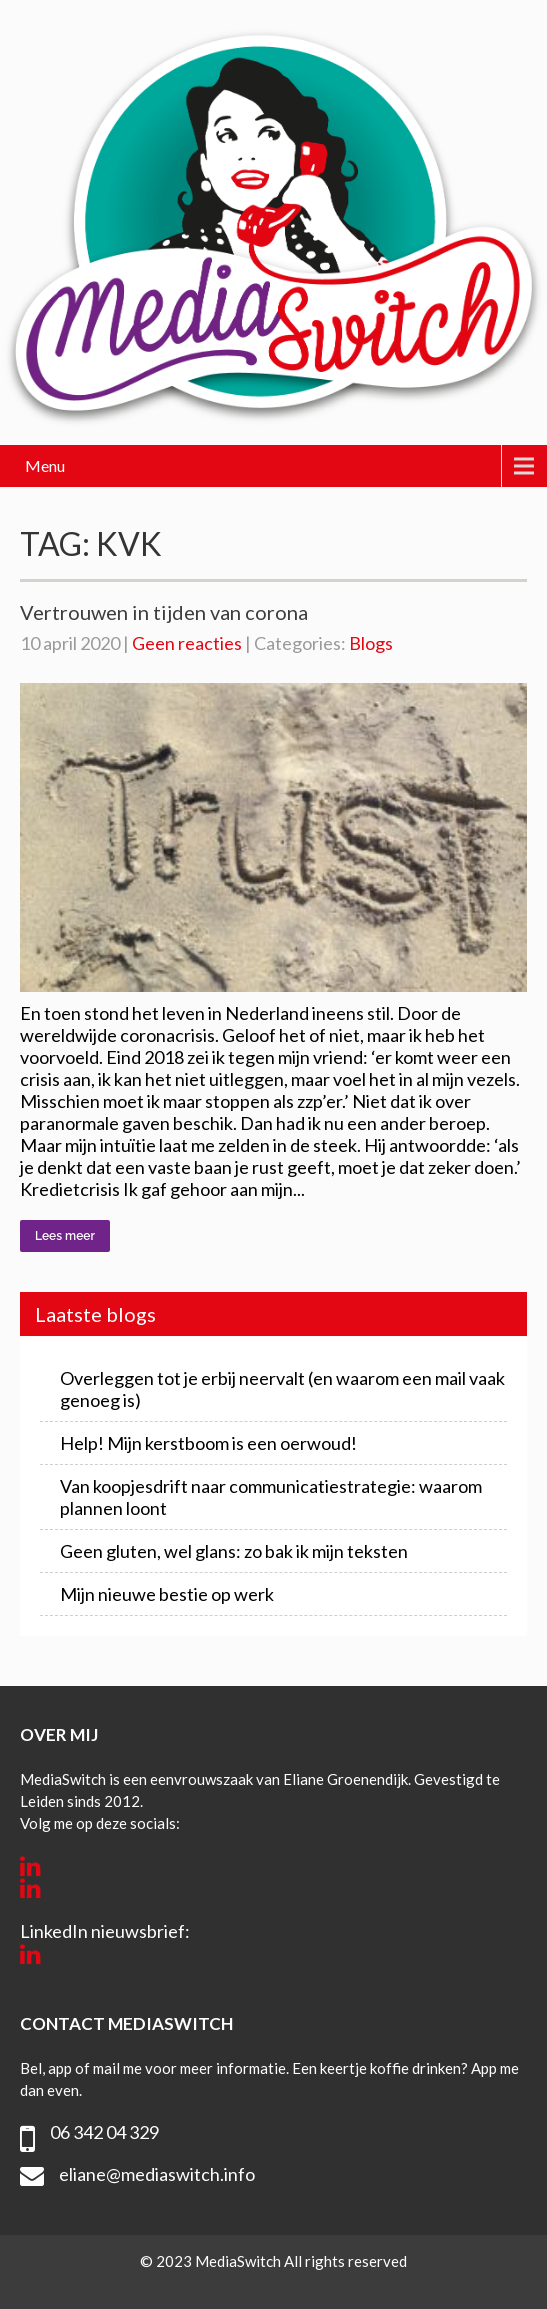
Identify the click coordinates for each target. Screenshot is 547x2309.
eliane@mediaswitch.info (157, 2174)
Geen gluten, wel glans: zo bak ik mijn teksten (234, 1551)
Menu (45, 465)
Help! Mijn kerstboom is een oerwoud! (208, 1443)
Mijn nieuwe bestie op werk (167, 1594)
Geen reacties (187, 643)
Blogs (371, 643)
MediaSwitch (239, 2261)
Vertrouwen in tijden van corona (164, 612)
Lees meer (65, 1236)
